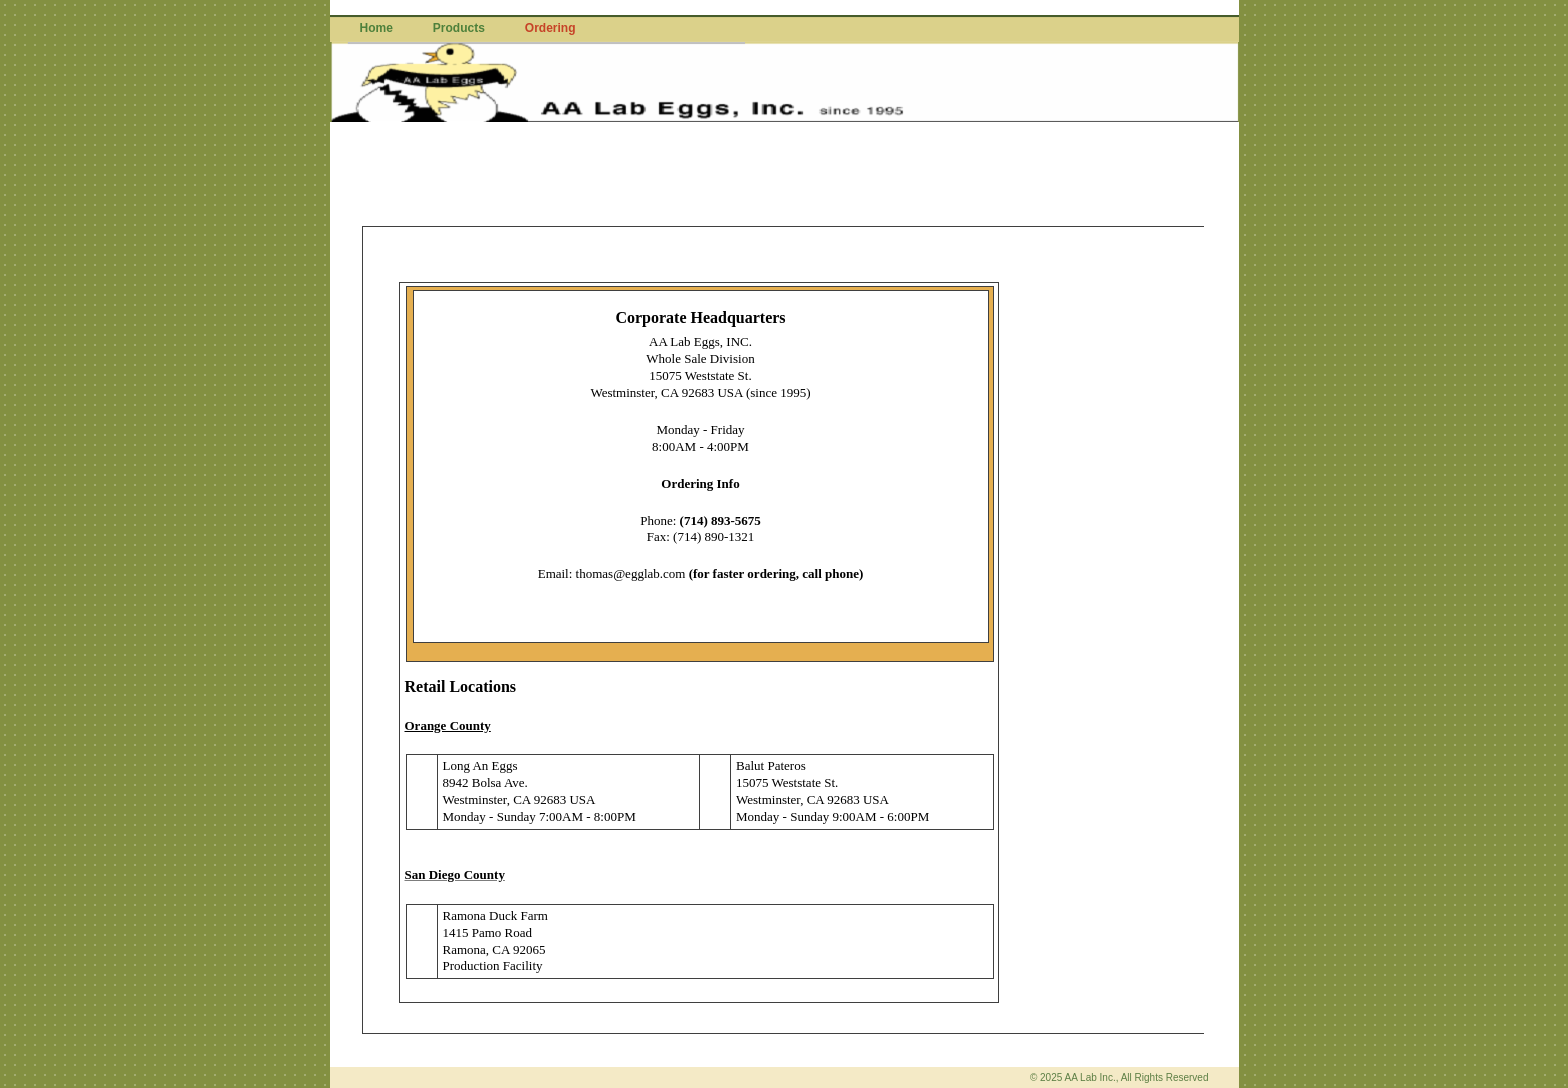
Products (459, 28)
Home (376, 28)
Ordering (550, 28)
